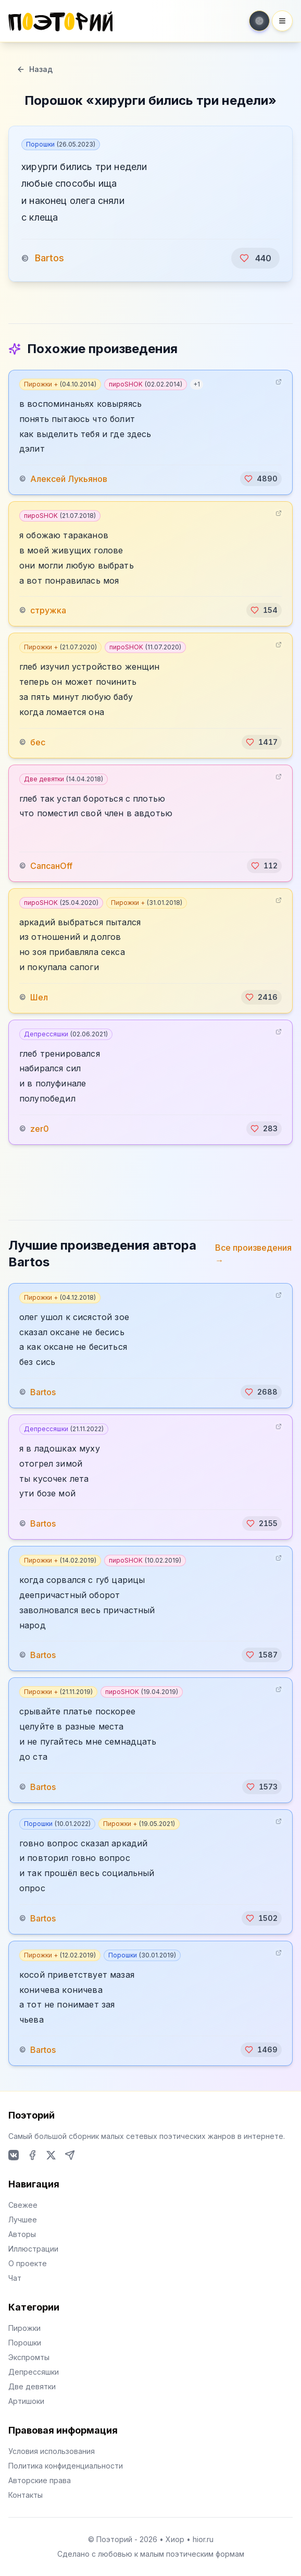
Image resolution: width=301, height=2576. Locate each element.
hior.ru (203, 2539)
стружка (48, 610)
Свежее (22, 2204)
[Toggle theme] (259, 20)
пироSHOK (145, 384)
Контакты (25, 2494)
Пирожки (24, 2328)
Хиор (175, 2539)
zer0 (39, 1128)
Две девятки (63, 779)
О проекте (27, 2263)
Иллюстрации (33, 2248)
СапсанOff (51, 866)
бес (37, 742)
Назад (35, 69)
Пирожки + (60, 384)
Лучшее (22, 2219)
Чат (14, 2277)
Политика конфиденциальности (65, 2465)
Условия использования (51, 2451)
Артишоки (26, 2401)
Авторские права (39, 2480)
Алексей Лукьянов (68, 479)
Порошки (60, 144)
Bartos (49, 257)
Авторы (22, 2234)
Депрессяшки (66, 1034)
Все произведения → (253, 1253)
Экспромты (28, 2357)
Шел (39, 997)
